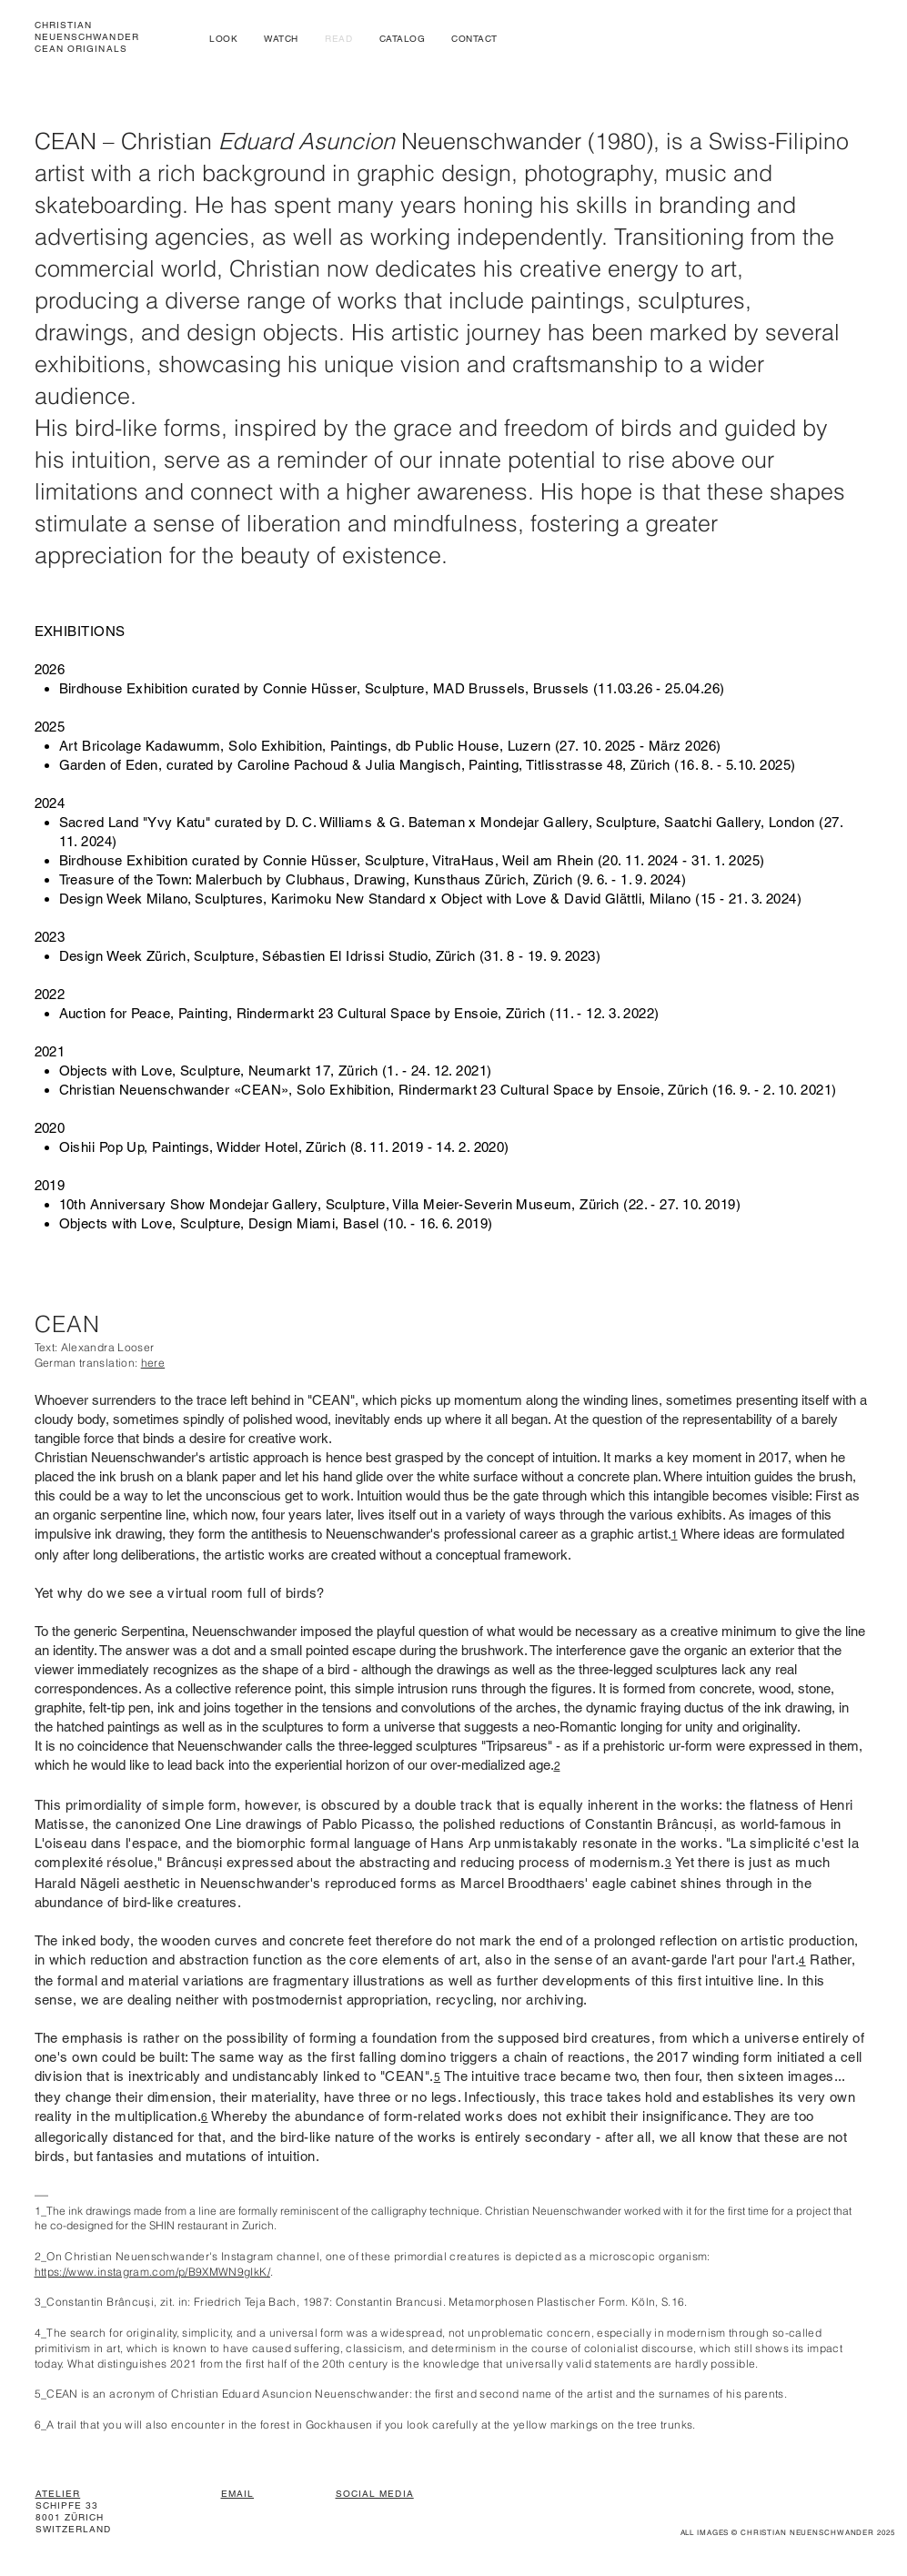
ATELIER (58, 2494)
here (153, 1362)
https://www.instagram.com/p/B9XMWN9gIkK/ (152, 2271)
